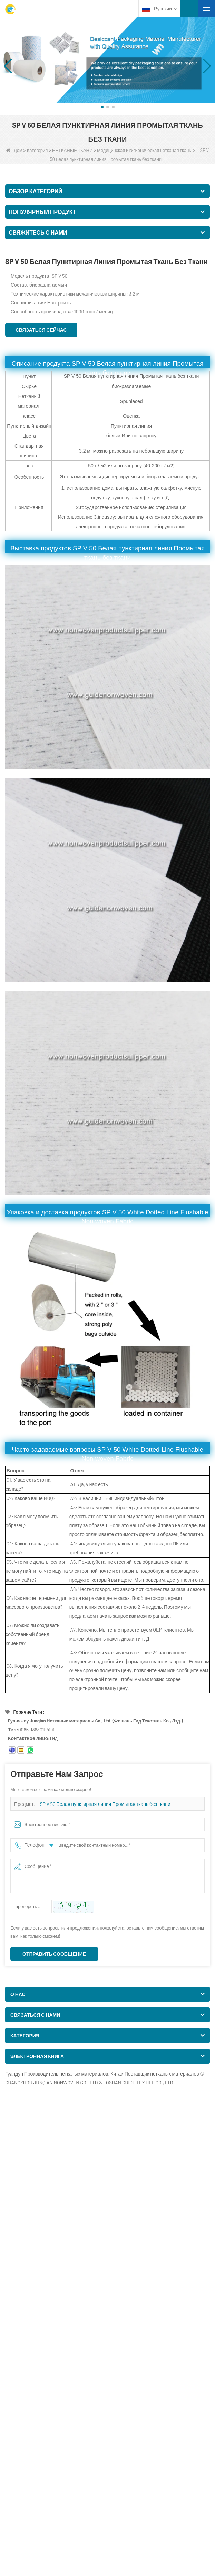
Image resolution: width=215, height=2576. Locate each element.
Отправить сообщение (54, 1954)
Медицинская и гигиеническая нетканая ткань (144, 150)
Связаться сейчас (41, 330)
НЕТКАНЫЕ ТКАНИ (72, 150)
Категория (37, 150)
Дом (14, 150)
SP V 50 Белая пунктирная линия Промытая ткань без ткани (105, 1804)
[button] (102, 107)
